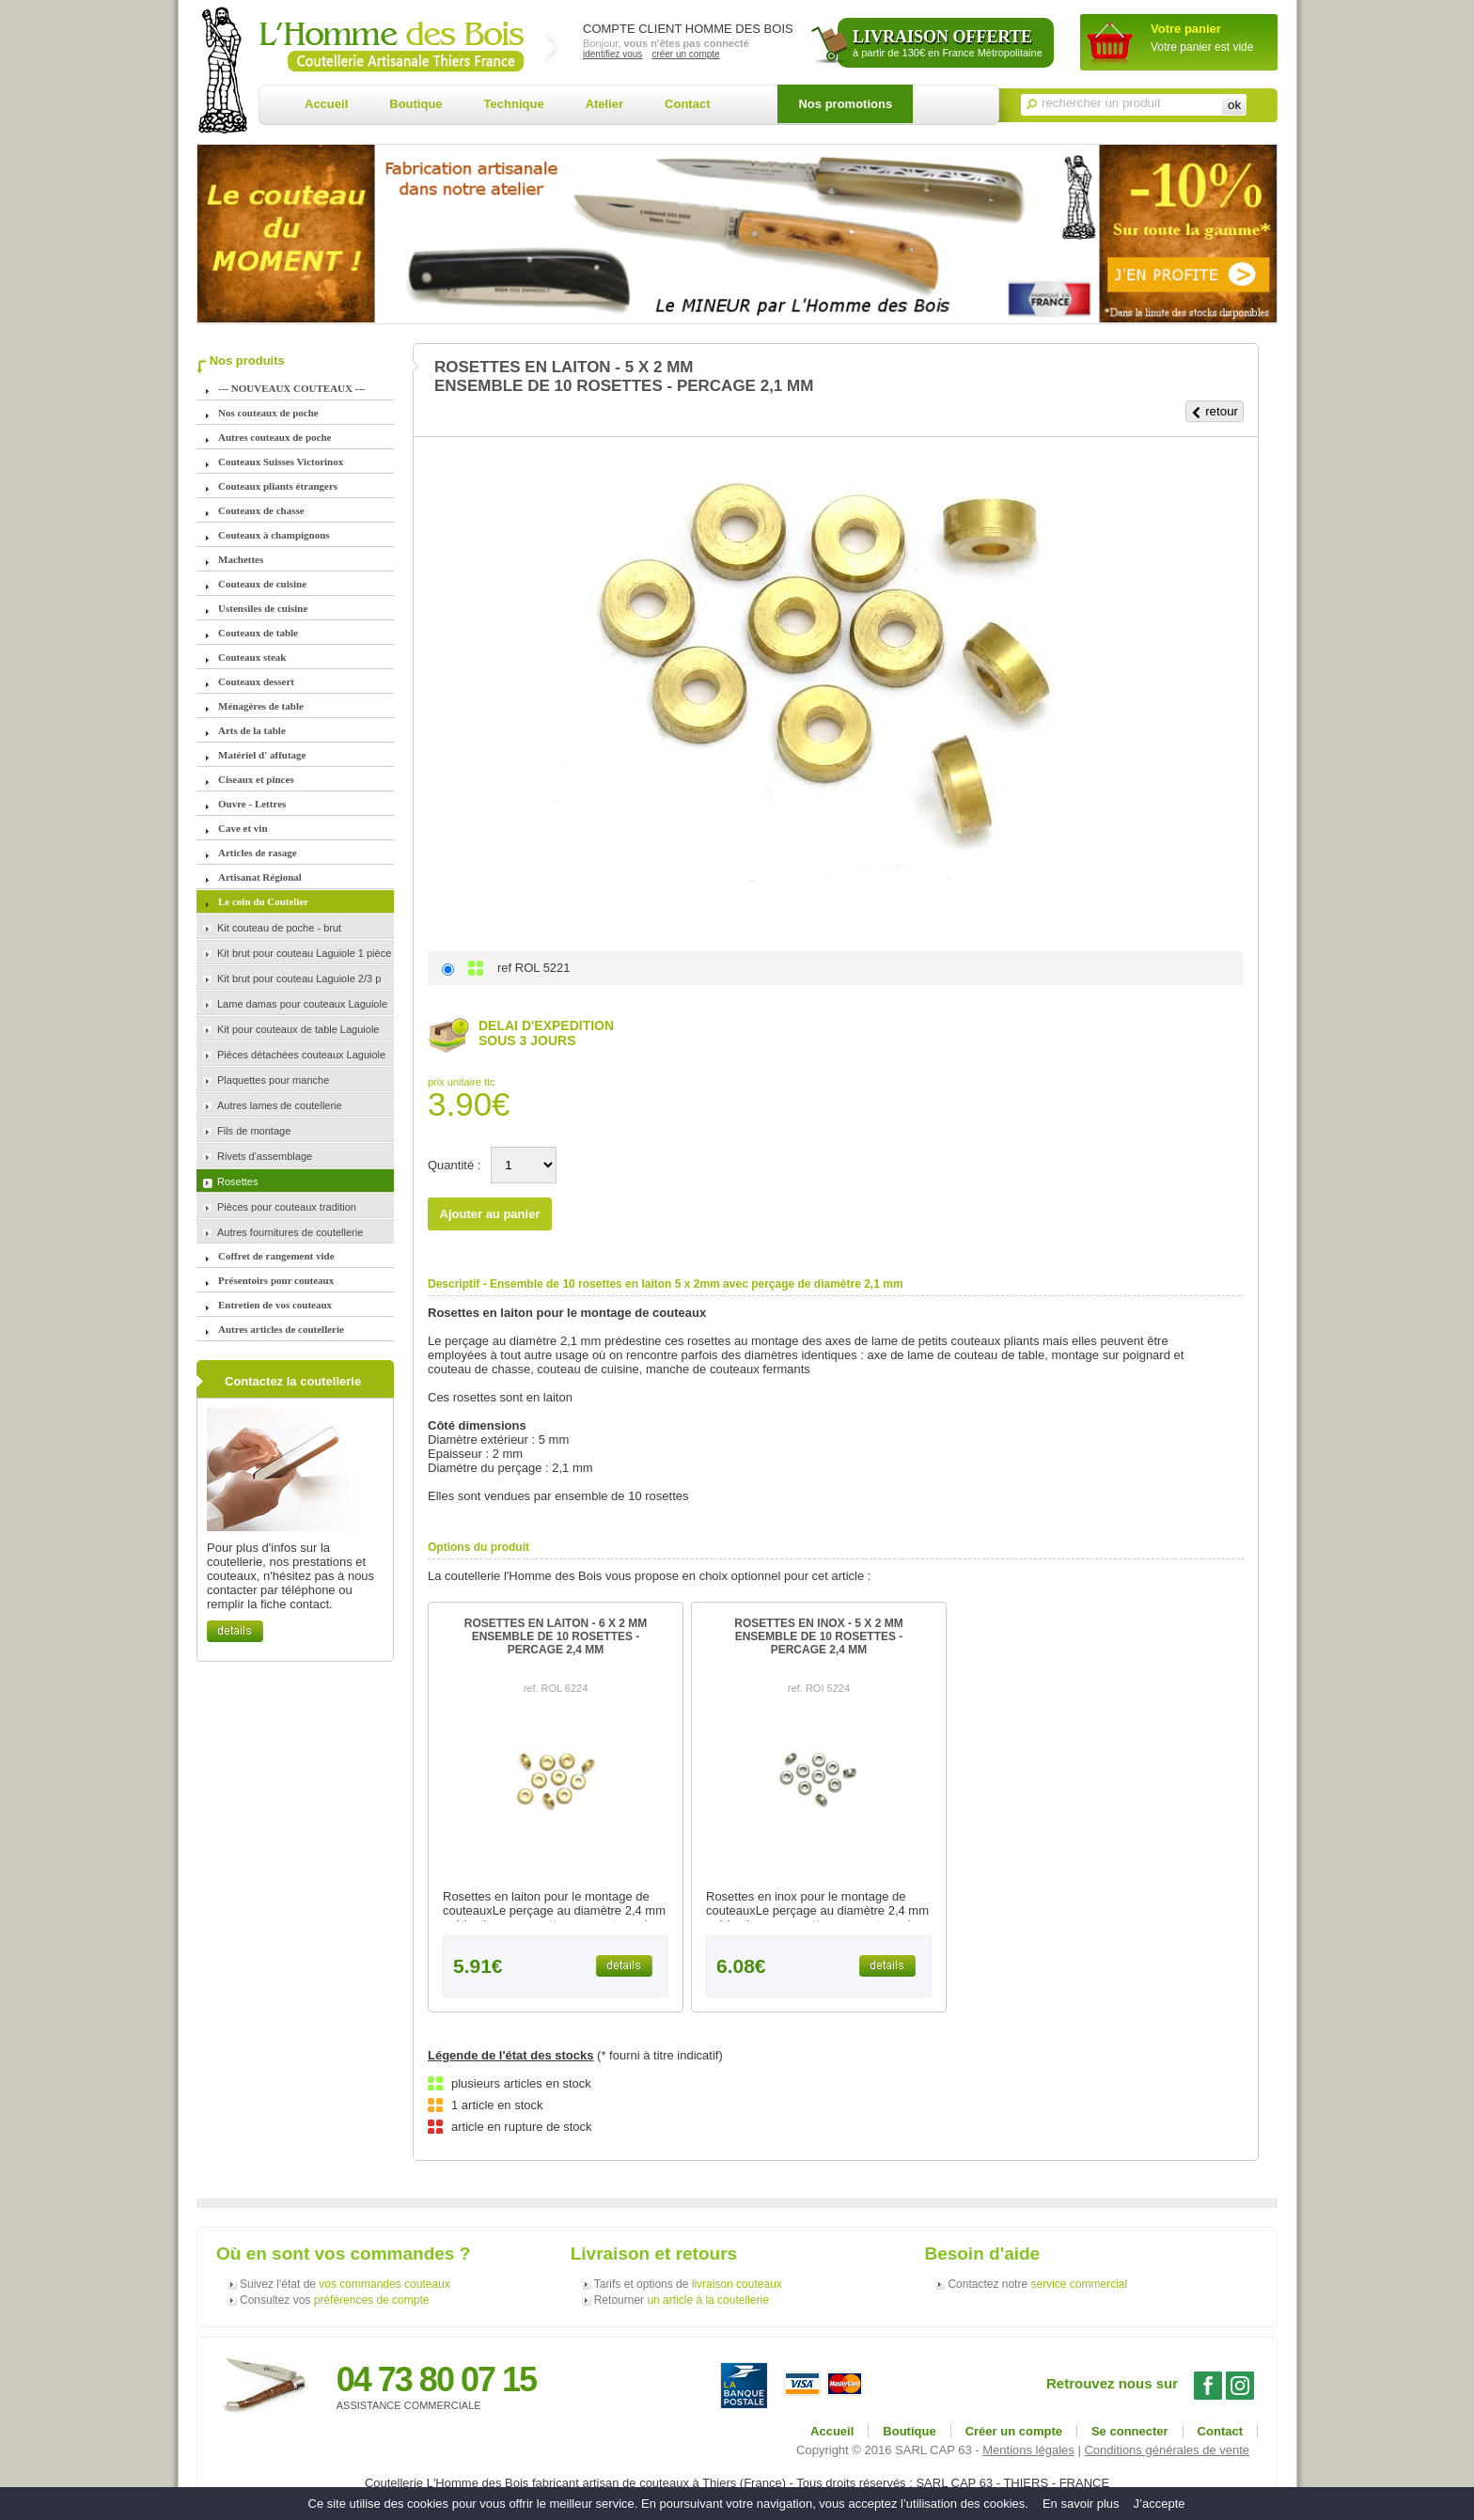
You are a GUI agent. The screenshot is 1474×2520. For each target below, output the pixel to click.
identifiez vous (612, 54)
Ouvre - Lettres (252, 803)
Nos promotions (845, 104)
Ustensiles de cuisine (262, 608)
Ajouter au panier (490, 1214)
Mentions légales (1028, 2450)
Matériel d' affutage (262, 754)
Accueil (326, 104)
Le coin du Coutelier (263, 901)
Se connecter (1129, 2431)
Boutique (415, 104)
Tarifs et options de (688, 2284)
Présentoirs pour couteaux (276, 1280)
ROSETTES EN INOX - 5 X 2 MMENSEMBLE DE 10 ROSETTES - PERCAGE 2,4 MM (818, 1636)
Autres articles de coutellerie (281, 1329)
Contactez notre (1037, 2284)
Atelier (604, 104)
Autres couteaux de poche (274, 437)
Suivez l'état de (345, 2284)
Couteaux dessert (256, 681)
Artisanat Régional (260, 877)
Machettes (240, 559)
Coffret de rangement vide (276, 1255)
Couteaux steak (252, 657)
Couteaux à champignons (274, 534)
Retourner (681, 2300)
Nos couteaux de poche (268, 412)
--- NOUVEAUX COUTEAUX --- (292, 388)
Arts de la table (252, 730)
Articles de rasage (257, 852)
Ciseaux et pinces (256, 779)
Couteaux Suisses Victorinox (280, 461)
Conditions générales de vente (1166, 2450)
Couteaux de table (258, 632)
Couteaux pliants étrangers (277, 486)
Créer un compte (1013, 2431)
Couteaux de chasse (261, 510)
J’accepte (1159, 2504)
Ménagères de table (261, 706)
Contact (687, 104)
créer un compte (685, 54)
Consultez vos (334, 2300)
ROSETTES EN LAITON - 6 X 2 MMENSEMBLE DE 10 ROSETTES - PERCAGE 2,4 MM (555, 1636)
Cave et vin (243, 828)
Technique (514, 104)
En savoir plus (1081, 2504)
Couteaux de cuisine (262, 583)
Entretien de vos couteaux (275, 1304)
